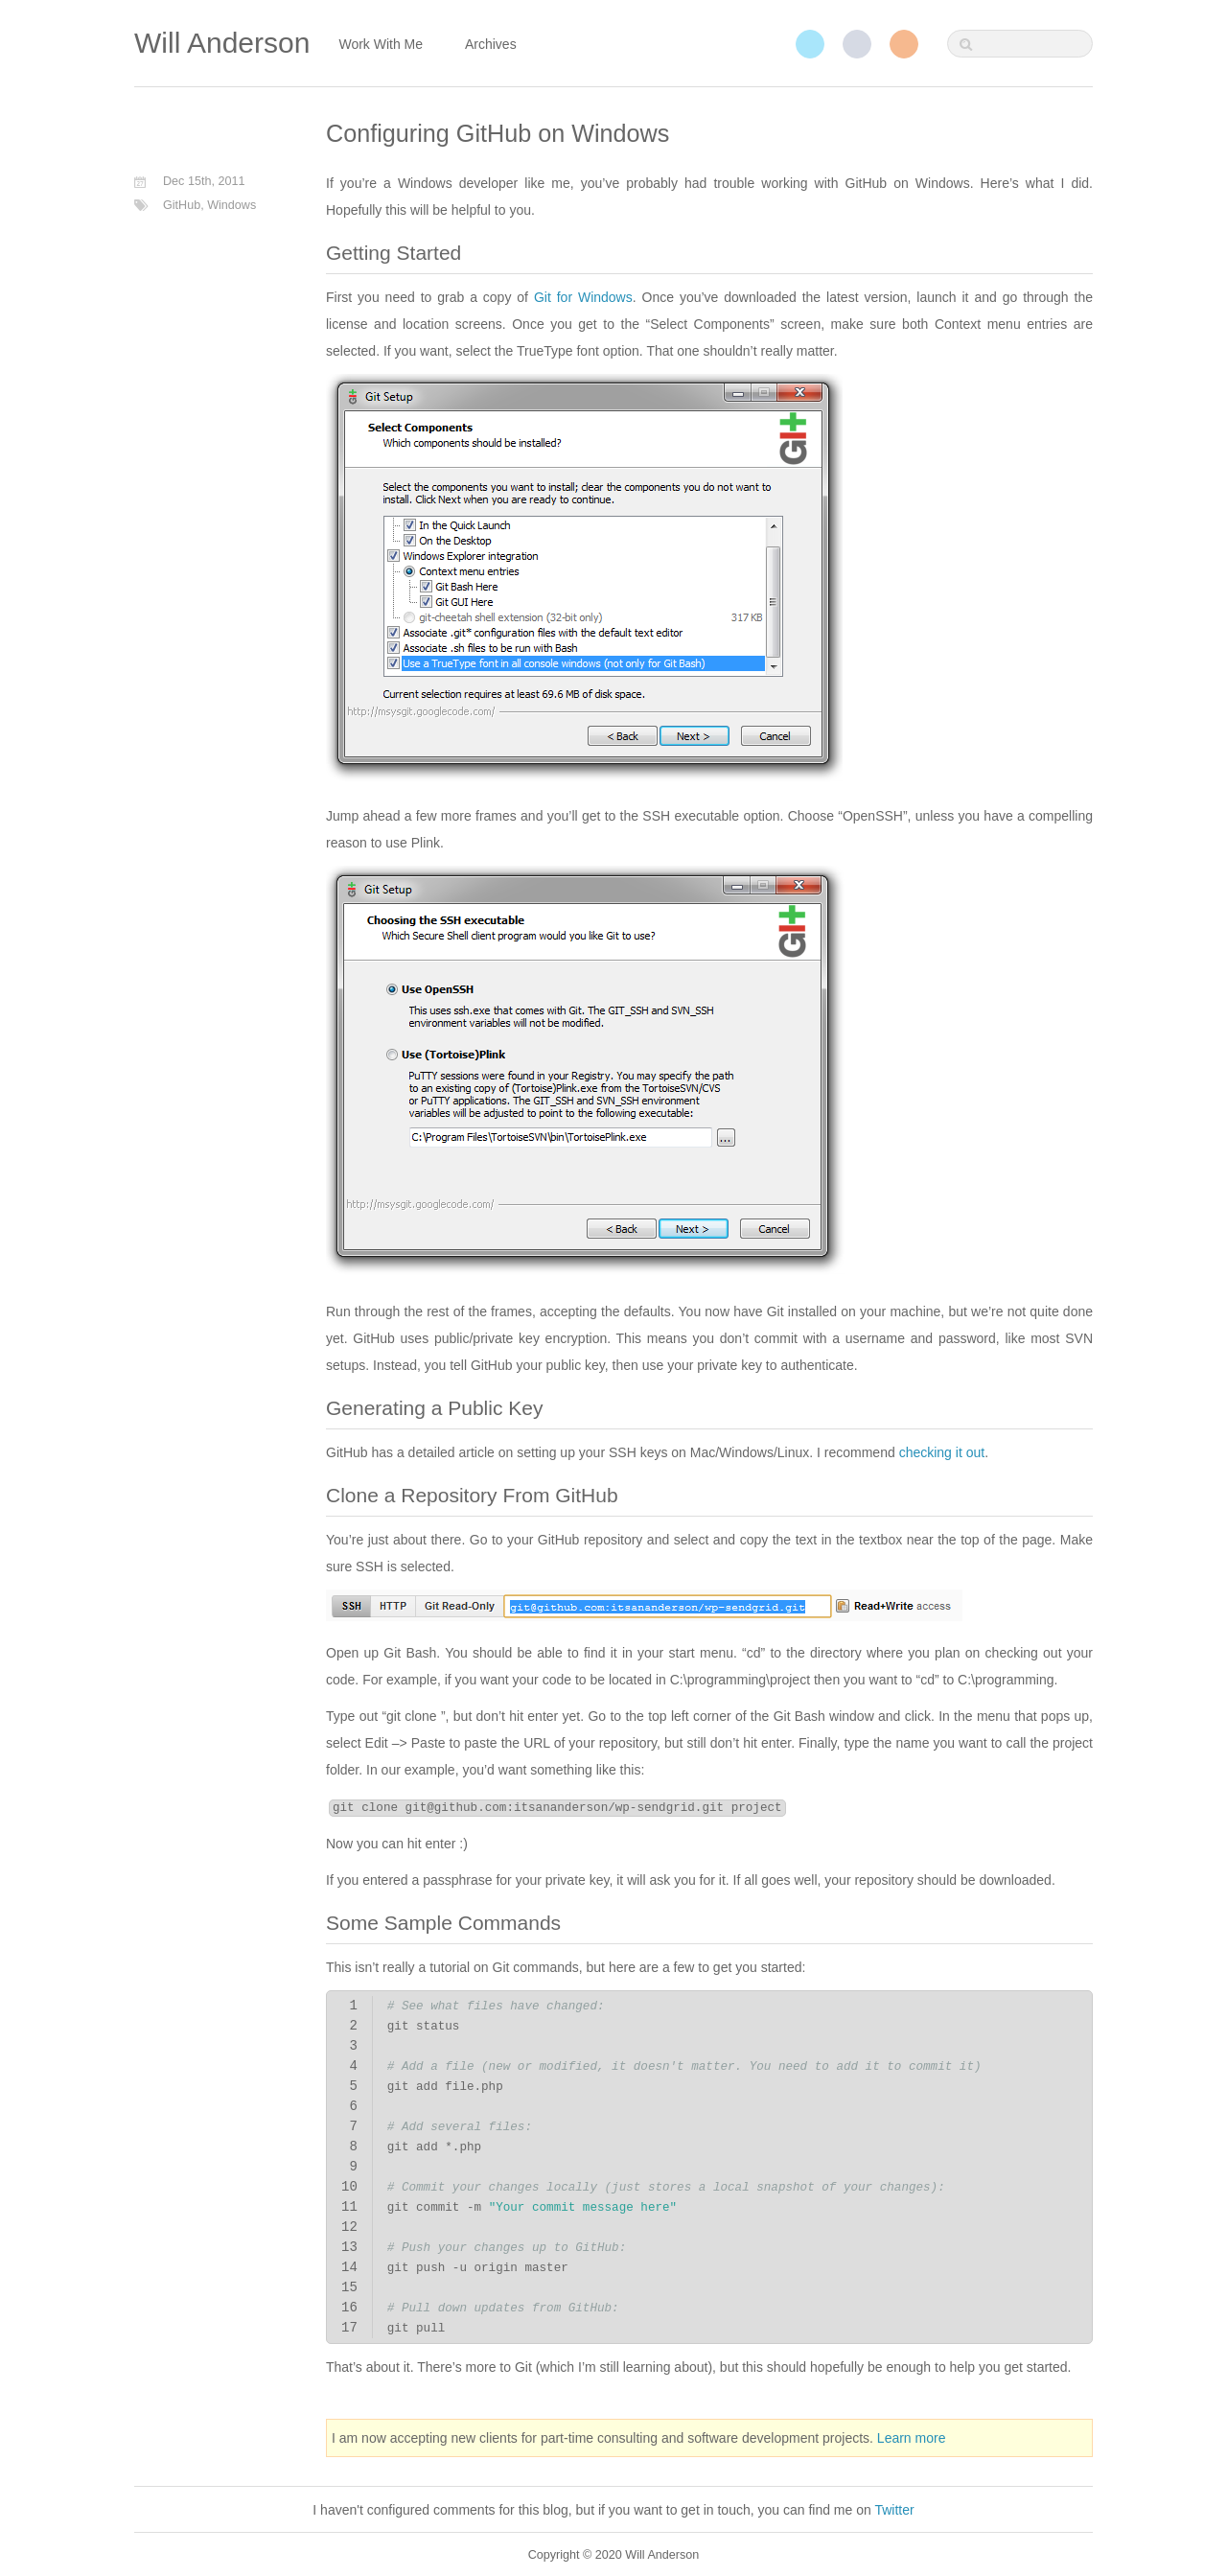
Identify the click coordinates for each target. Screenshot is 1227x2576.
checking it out (942, 1452)
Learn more (911, 2438)
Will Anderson (222, 42)
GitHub (857, 44)
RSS (904, 44)
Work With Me (380, 44)
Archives (491, 44)
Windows (231, 205)
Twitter (810, 44)
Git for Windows (583, 297)
